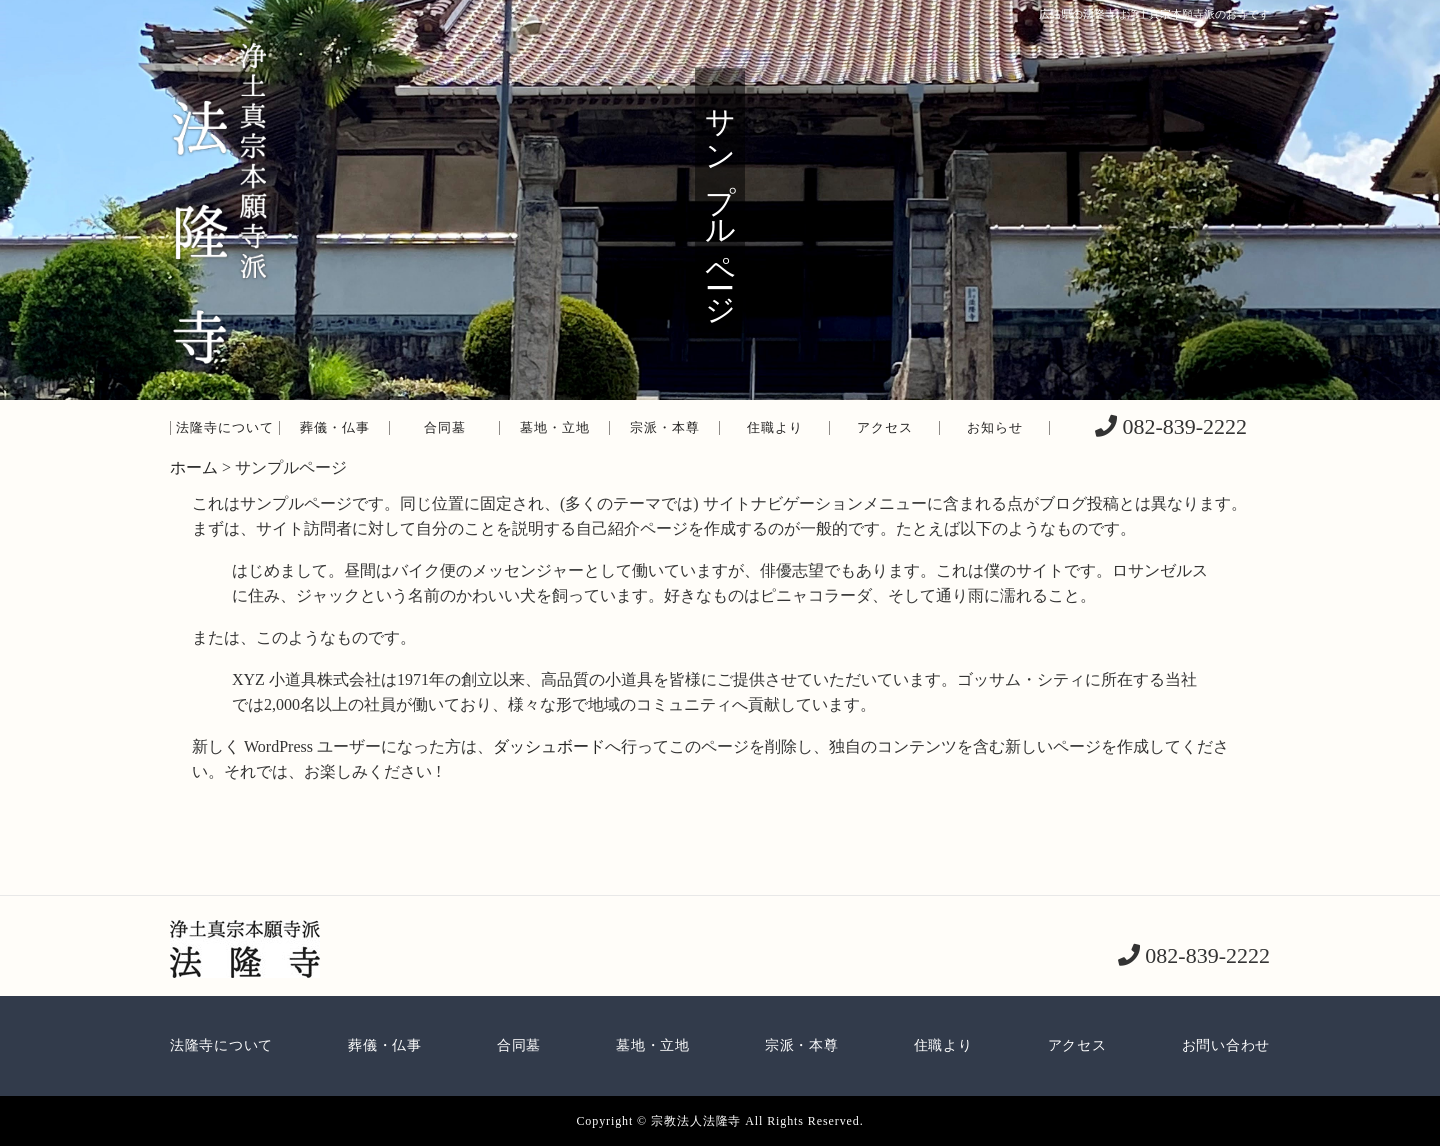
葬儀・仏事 (335, 427)
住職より (775, 427)
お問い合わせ (1226, 1045)
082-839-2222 (1182, 426)
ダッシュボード (549, 746)
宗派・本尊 (665, 427)
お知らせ (995, 427)
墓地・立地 (555, 427)
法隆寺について (225, 427)
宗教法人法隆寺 (696, 1121)
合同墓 (445, 427)
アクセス (885, 427)
